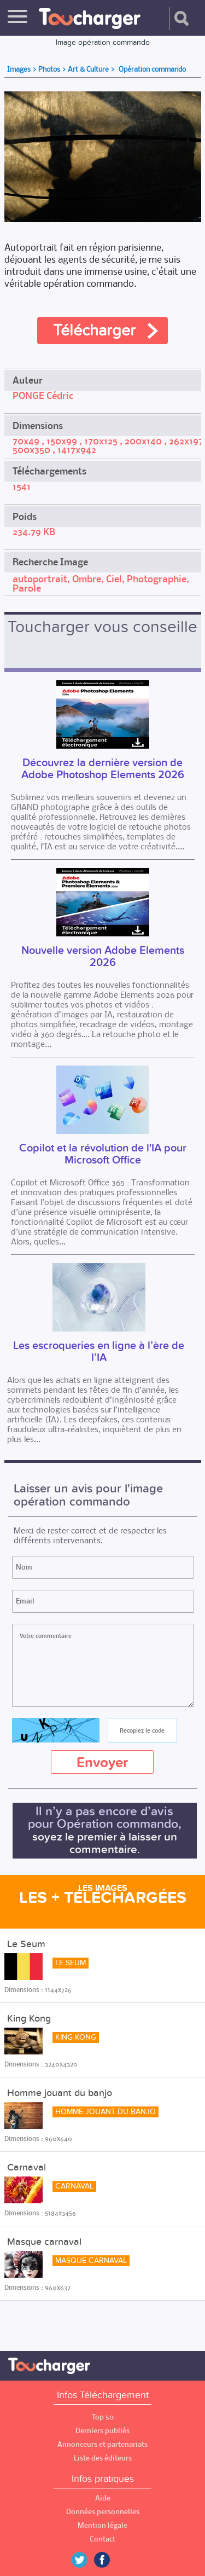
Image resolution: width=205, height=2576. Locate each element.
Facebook (110, 2559)
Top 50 (103, 2417)
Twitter (84, 2559)
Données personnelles (102, 2511)
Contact (102, 2539)
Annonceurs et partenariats (102, 2444)
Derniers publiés (102, 2431)
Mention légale (102, 2525)
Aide (102, 2498)
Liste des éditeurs (103, 2458)
